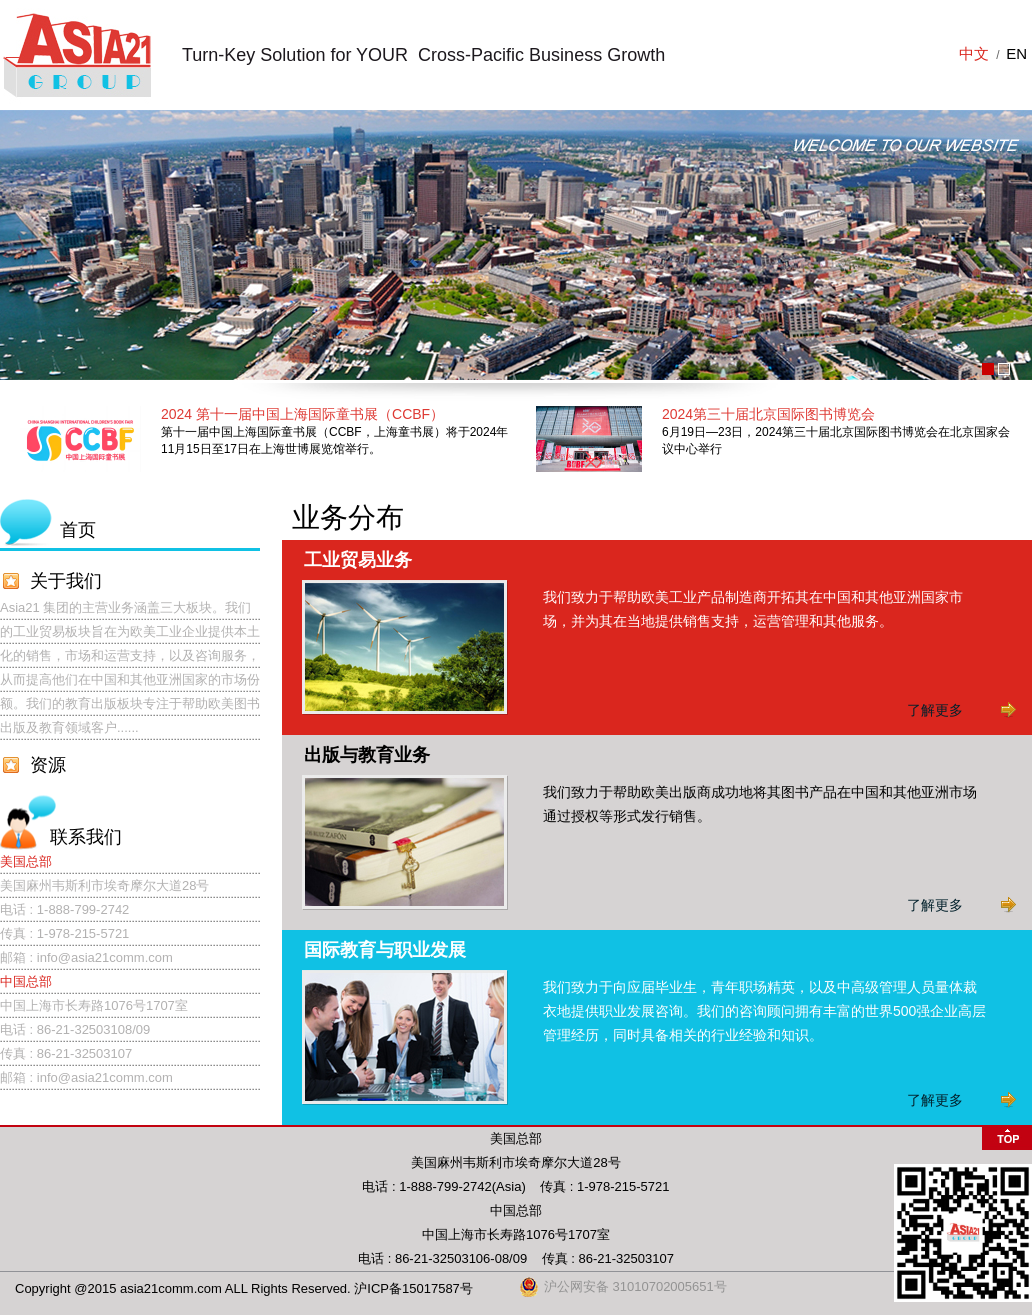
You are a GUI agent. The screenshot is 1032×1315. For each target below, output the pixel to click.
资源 (48, 765)
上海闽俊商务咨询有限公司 (76, 55)
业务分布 (348, 517)
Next (1006, 245)
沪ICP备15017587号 (413, 1288)
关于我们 (66, 581)
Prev (26, 245)
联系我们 (86, 837)
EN (1016, 53)
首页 (78, 530)
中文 (974, 53)
